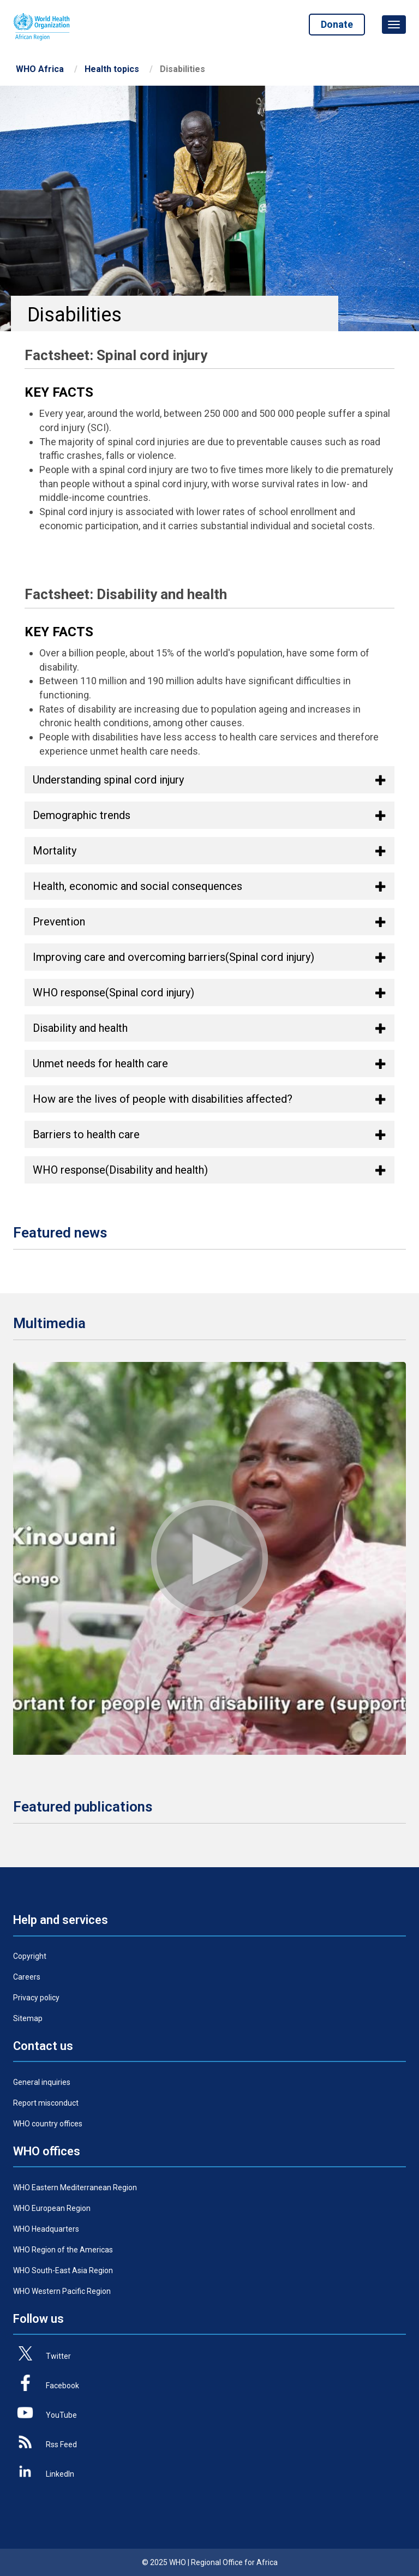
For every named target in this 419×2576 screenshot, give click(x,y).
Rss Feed (61, 2444)
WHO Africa (40, 69)
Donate (337, 24)
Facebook (62, 2385)
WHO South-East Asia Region (63, 2270)
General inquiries (41, 2082)
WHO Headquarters (46, 2229)
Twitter (58, 2356)
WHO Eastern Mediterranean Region (75, 2187)
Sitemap (28, 2018)
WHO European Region (52, 2208)
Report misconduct (46, 2103)
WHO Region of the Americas (63, 2249)
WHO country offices (47, 2123)
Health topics (112, 69)
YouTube (61, 2415)
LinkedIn (60, 2474)
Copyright (29, 1956)
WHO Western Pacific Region (62, 2291)
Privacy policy (36, 1997)
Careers (26, 1977)
